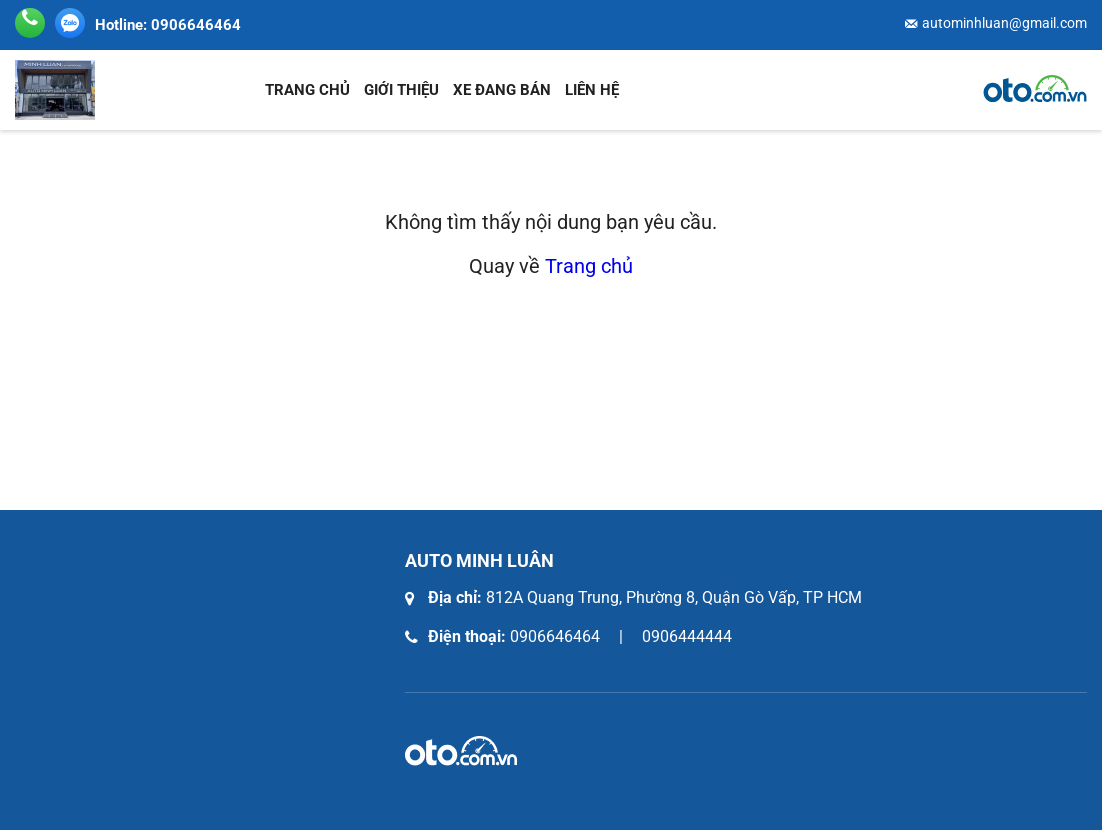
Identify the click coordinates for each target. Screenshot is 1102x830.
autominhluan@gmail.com (1004, 23)
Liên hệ (592, 90)
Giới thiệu (401, 90)
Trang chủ (307, 90)
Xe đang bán (502, 90)
